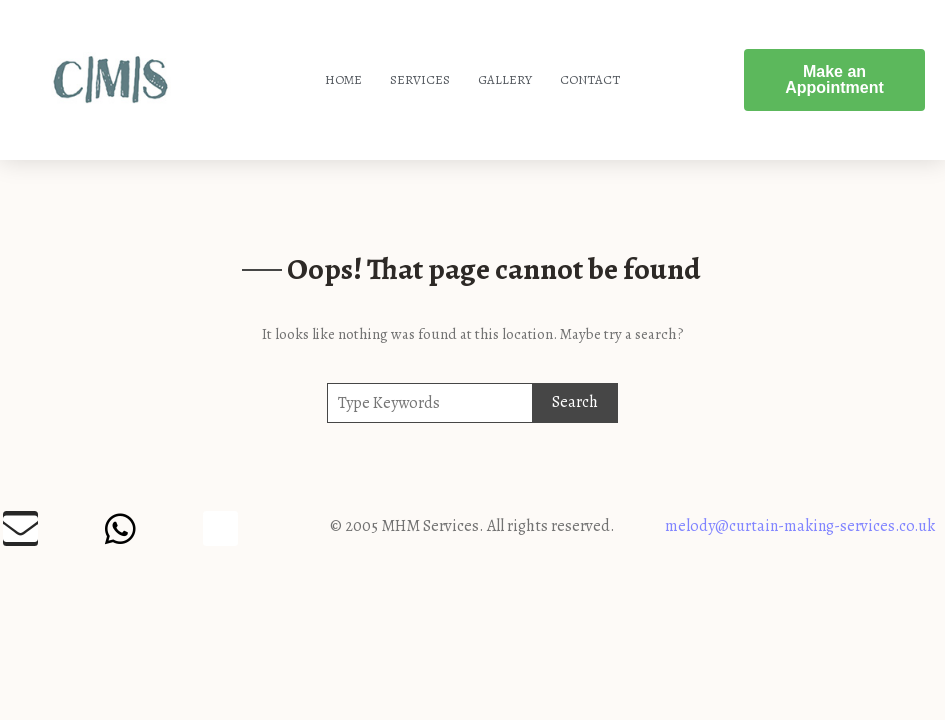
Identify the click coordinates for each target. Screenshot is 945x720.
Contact (590, 79)
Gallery (505, 79)
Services (420, 79)
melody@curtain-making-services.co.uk (800, 526)
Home (343, 79)
